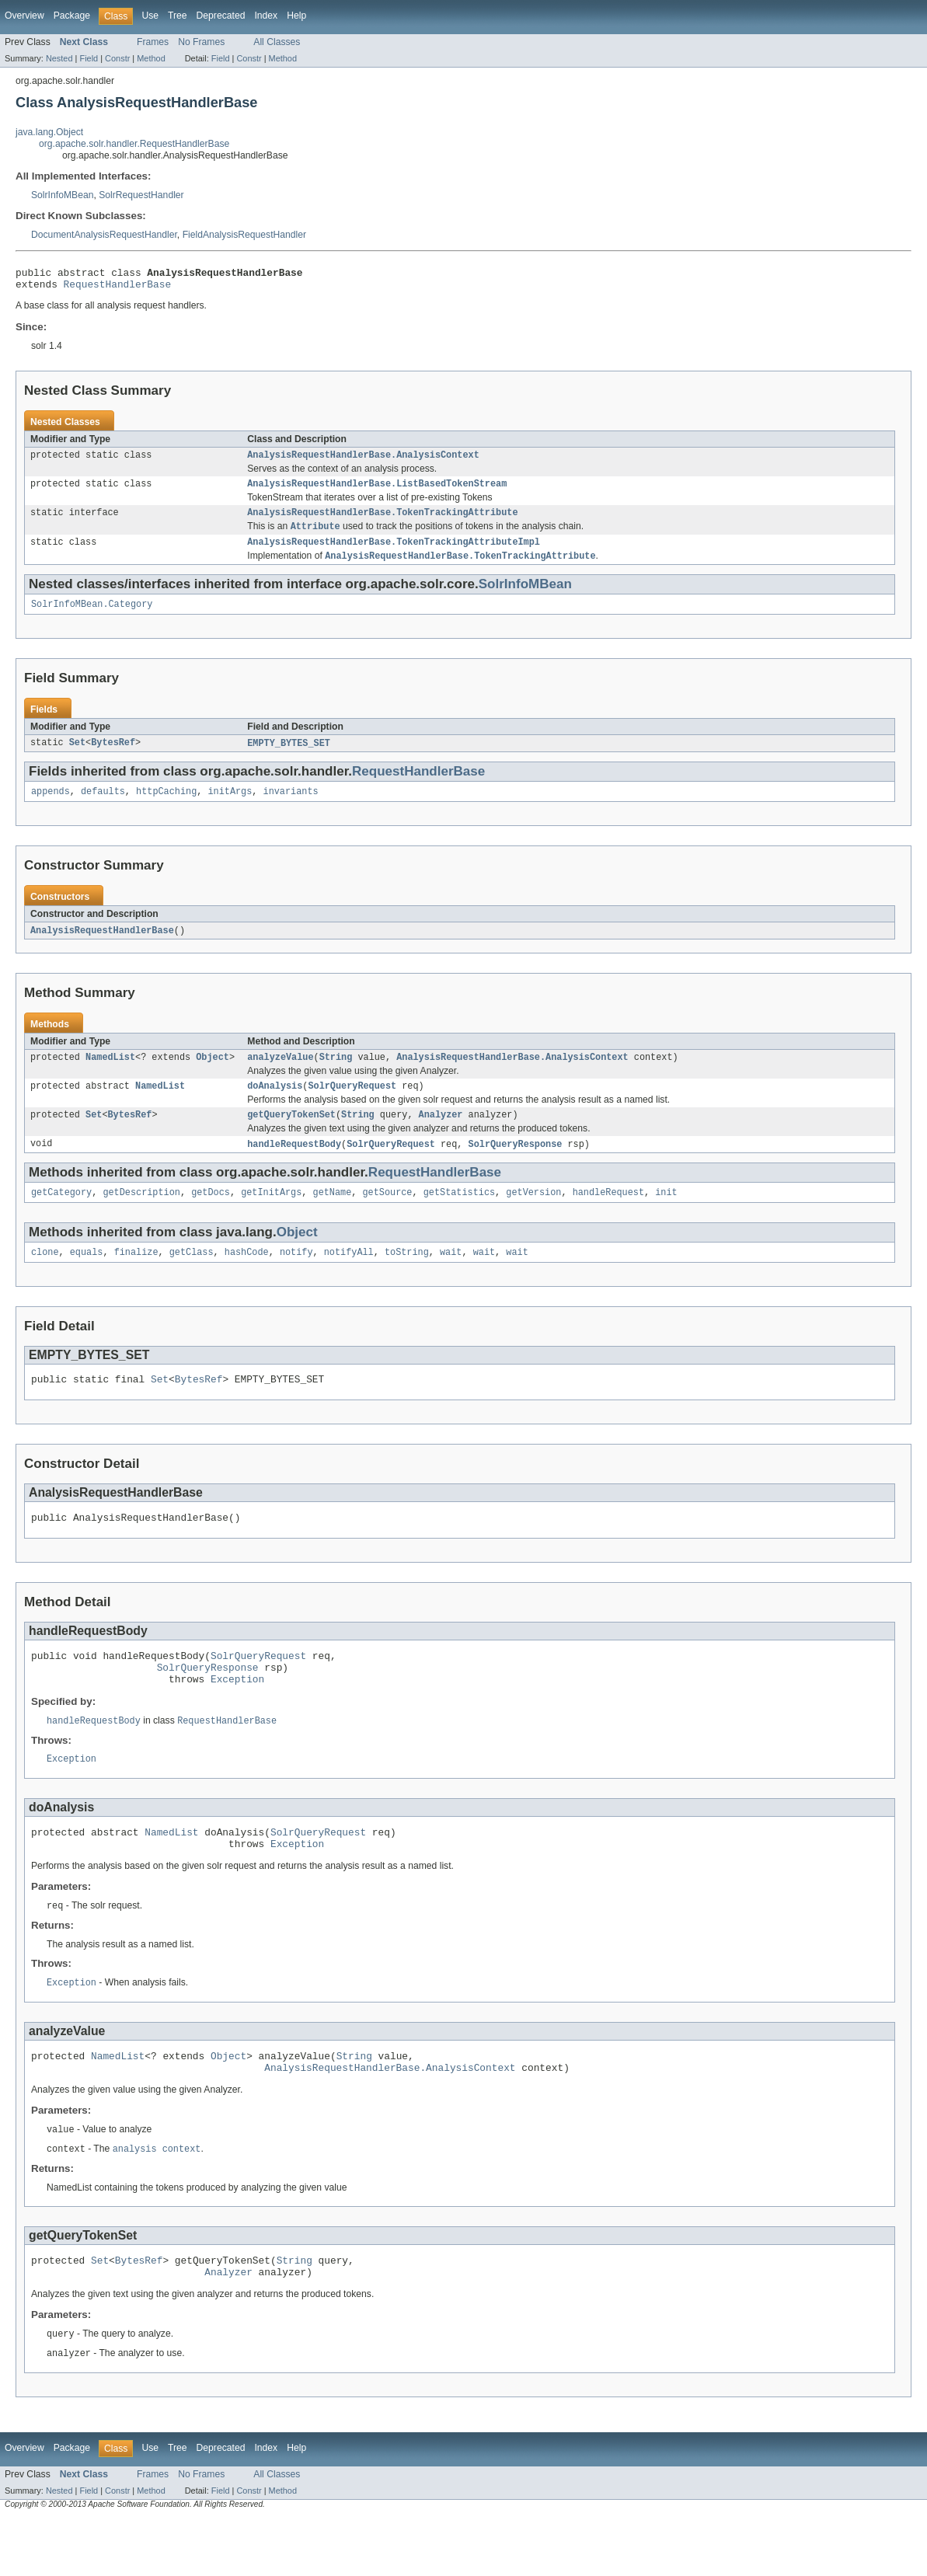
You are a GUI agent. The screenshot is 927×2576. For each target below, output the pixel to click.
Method (151, 58)
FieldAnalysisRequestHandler (244, 234)
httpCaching (166, 807)
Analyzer (441, 1136)
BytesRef (113, 757)
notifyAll (349, 1277)
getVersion (533, 1216)
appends (50, 807)
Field (88, 58)
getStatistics (459, 1216)
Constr (117, 58)
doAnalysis (274, 1106)
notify (296, 1277)
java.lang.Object (49, 132)
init (666, 1216)
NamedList (110, 1075)
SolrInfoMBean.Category (91, 618)
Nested (59, 58)
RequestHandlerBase (118, 288)
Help (296, 15)
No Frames (201, 42)
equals (86, 1277)
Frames (153, 42)
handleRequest (608, 1216)
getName (331, 1216)
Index (265, 15)
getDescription (141, 1216)
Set (77, 757)
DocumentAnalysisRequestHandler (104, 234)
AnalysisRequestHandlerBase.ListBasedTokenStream (377, 491)
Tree (177, 15)
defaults (103, 807)
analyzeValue (280, 1075)
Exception (237, 1716)
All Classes (276, 42)
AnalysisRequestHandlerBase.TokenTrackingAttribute (382, 521)
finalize (136, 1277)
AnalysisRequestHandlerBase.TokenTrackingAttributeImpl (393, 553)
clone (45, 1277)
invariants (291, 807)
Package (72, 15)
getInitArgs (271, 1216)
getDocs (210, 1216)
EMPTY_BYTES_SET (288, 757)
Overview (24, 15)
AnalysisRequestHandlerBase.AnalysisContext (363, 461)
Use (150, 15)
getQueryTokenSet (291, 1136)
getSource (387, 1216)
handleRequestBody (294, 1166)
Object (212, 1075)
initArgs (229, 807)
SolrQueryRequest (352, 1106)
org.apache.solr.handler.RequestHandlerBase (134, 143)
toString (407, 1277)
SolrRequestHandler (141, 195)
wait (451, 1277)
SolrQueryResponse (516, 1166)
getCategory (61, 1216)
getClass (191, 1277)
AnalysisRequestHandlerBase (102, 947)
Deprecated (221, 15)
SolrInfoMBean (62, 195)
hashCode (247, 1277)
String (336, 1075)
